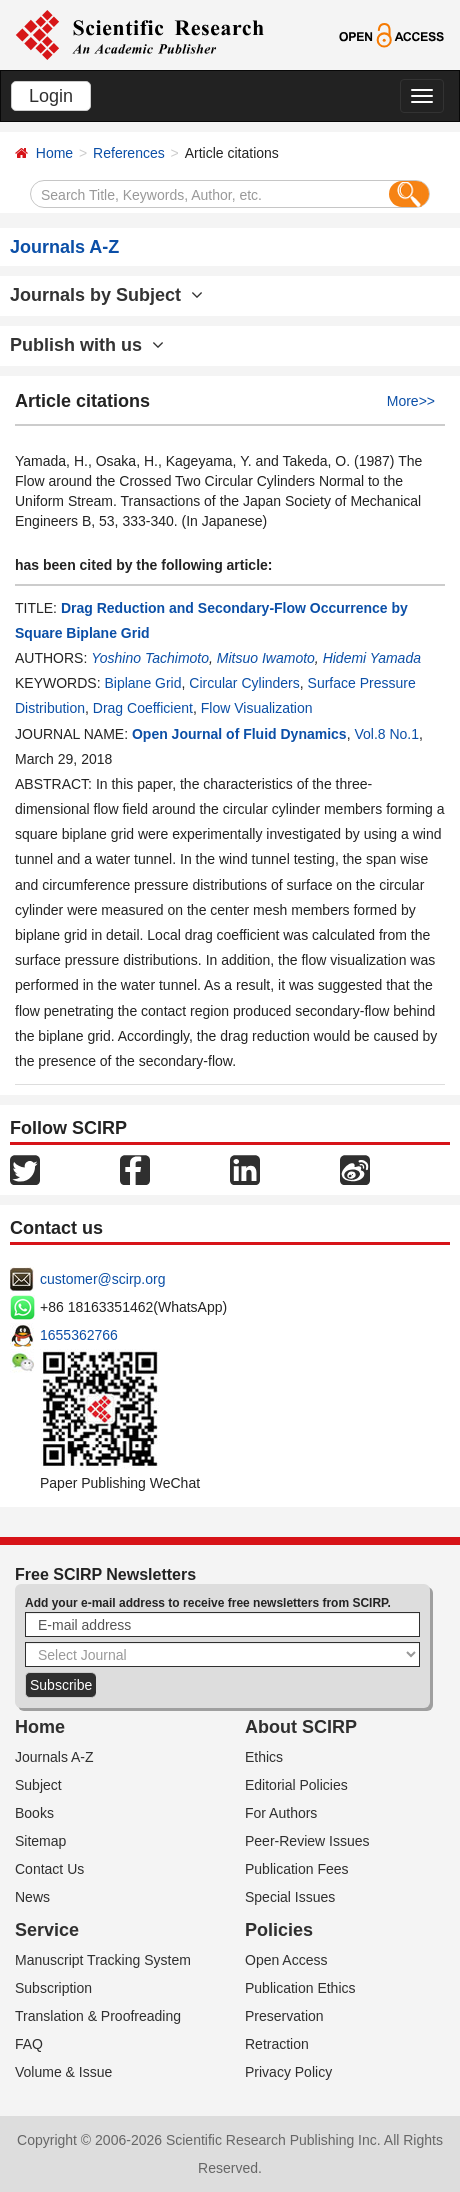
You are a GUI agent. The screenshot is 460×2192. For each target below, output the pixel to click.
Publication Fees (297, 1869)
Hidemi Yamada (372, 658)
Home (54, 153)
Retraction (277, 2044)
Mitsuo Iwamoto (266, 658)
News (32, 1897)
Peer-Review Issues (307, 1841)
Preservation (284, 2016)
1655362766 (79, 1335)
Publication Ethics (300, 1988)
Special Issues (290, 1897)
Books (34, 1813)
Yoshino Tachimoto (150, 658)
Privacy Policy (288, 2072)
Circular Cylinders (244, 683)
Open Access (286, 1960)
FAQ (29, 2044)
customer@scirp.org (102, 1279)
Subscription (53, 1988)
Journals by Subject (106, 295)
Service (47, 1930)
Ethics (264, 1757)
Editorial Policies (296, 1785)
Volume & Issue (63, 2072)
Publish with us (87, 345)
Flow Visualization (257, 708)
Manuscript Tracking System (103, 1960)
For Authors (281, 1813)
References (129, 153)
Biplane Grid (142, 683)
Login (51, 96)
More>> (411, 401)
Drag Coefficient (143, 708)
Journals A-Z (54, 1757)
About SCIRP (301, 1727)
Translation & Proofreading (98, 2016)
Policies (279, 1930)
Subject (38, 1785)
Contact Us (49, 1869)
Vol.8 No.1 (386, 734)
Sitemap (40, 1841)
